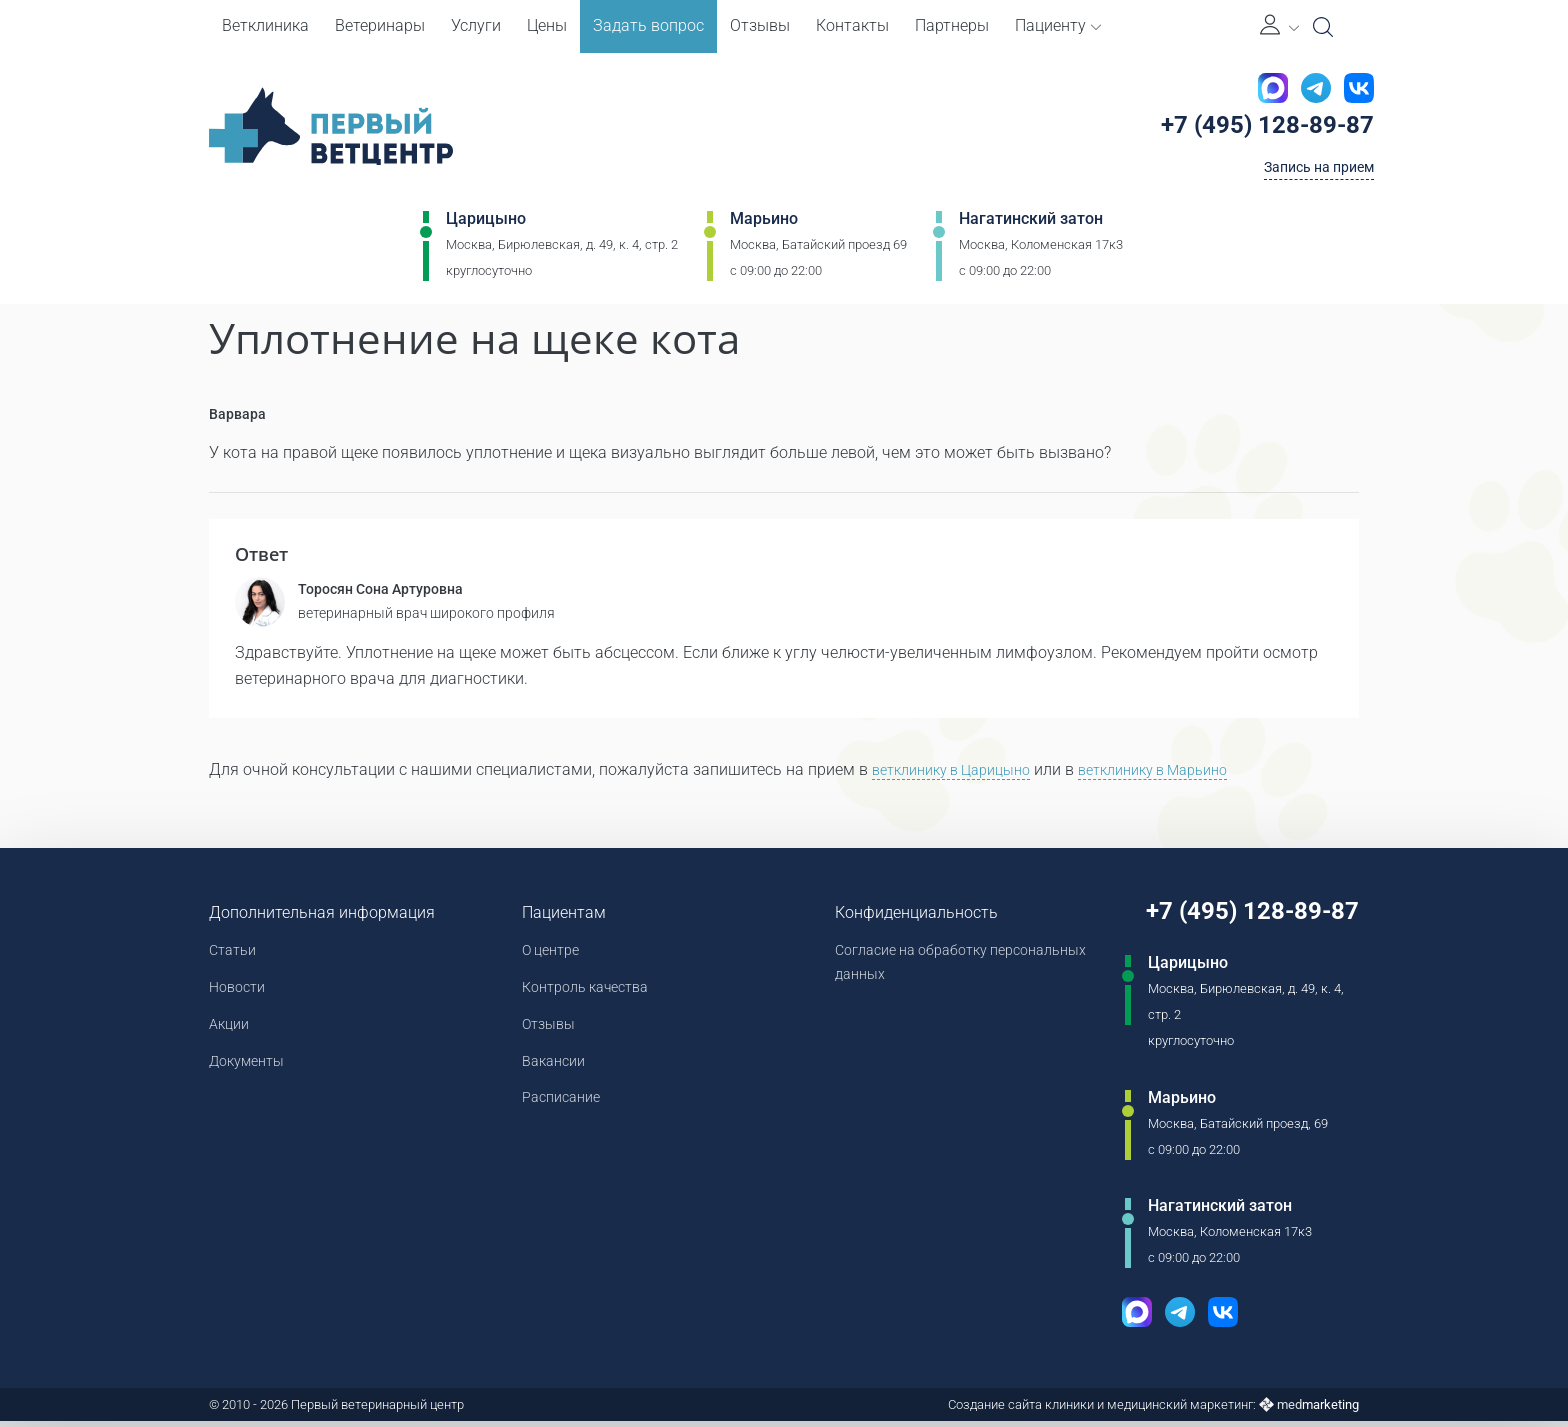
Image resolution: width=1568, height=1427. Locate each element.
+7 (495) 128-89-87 (1259, 129)
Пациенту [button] (1058, 25)
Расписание (560, 1112)
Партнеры (952, 25)
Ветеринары (380, 25)
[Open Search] (1323, 27)
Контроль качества (588, 995)
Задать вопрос (648, 25)
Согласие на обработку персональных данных (909, 969)
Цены (547, 25)
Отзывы (760, 25)
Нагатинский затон (1031, 226)
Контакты (852, 25)
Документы (252, 1073)
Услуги (476, 25)
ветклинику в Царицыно (961, 774)
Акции (231, 1034)
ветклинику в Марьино (1184, 774)
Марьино (764, 226)
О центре (549, 956)
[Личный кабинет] (1279, 26)
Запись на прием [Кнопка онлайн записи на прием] (1310, 173)
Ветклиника (265, 25)
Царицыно (486, 226)
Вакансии (551, 1073)
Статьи (235, 956)
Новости (240, 995)
